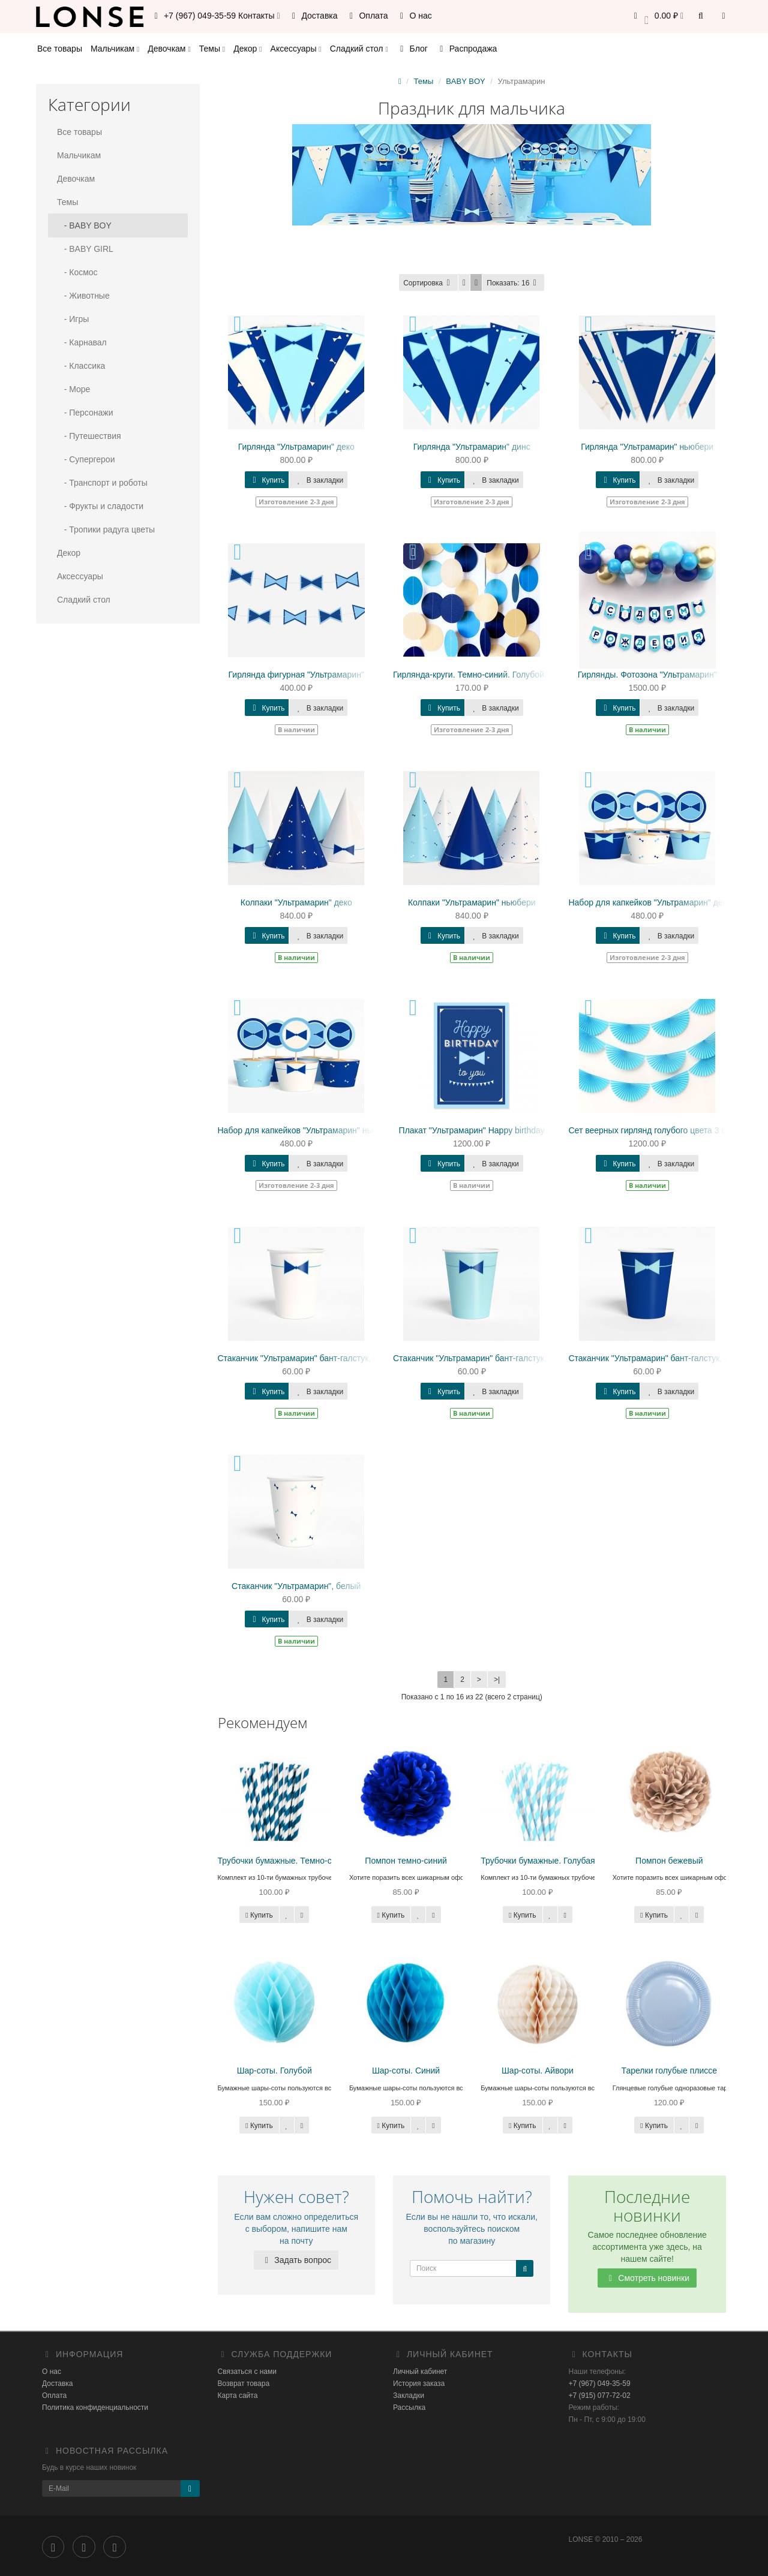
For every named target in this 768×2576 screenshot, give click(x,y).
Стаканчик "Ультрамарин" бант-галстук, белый (308, 1358)
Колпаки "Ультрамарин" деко (296, 902)
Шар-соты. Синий (406, 2070)
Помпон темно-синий (406, 1860)
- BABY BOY (84, 225)
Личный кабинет (420, 2371)
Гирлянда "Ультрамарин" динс (471, 447)
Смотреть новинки (647, 2278)
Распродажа (466, 48)
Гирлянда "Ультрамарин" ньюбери (647, 447)
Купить (266, 480)
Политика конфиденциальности (95, 2407)
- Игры (73, 319)
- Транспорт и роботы (102, 482)
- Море (73, 389)
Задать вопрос (296, 2260)
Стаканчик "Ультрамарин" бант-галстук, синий (657, 1358)
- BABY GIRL (85, 249)
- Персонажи (85, 412)
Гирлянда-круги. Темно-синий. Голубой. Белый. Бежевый (503, 674)
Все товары (59, 48)
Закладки (408, 2395)
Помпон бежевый (669, 1860)
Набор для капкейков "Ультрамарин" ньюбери (307, 1130)
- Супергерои (86, 459)
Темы (212, 48)
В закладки (318, 480)
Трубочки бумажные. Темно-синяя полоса (299, 1860)
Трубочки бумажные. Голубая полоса (553, 1860)
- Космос (77, 272)
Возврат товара (244, 2383)
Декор (247, 48)
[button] (656, 16)
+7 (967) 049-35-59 (600, 2383)
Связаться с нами (247, 2371)
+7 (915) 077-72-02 (600, 2395)
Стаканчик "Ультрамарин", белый (296, 1586)
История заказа (419, 2383)
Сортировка (428, 283)
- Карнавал (82, 342)
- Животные (83, 295)
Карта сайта (238, 2395)
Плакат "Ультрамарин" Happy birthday (472, 1130)
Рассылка (409, 2407)
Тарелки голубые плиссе (670, 2070)
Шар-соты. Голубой (274, 2070)
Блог (412, 48)
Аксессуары (296, 48)
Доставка (313, 15)
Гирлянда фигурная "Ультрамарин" (296, 674)
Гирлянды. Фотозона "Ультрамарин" (647, 674)
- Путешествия (89, 436)
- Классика (81, 366)
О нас (414, 15)
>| (497, 1679)
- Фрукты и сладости (100, 506)
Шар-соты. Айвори (538, 2070)
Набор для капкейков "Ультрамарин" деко (649, 902)
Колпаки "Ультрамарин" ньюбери (472, 902)
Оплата (367, 15)
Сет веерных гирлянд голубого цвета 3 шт (650, 1130)
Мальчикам (115, 48)
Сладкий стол (359, 48)
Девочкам (169, 48)
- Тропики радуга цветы (106, 529)
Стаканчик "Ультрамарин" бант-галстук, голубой (486, 1358)
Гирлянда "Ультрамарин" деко (296, 447)
